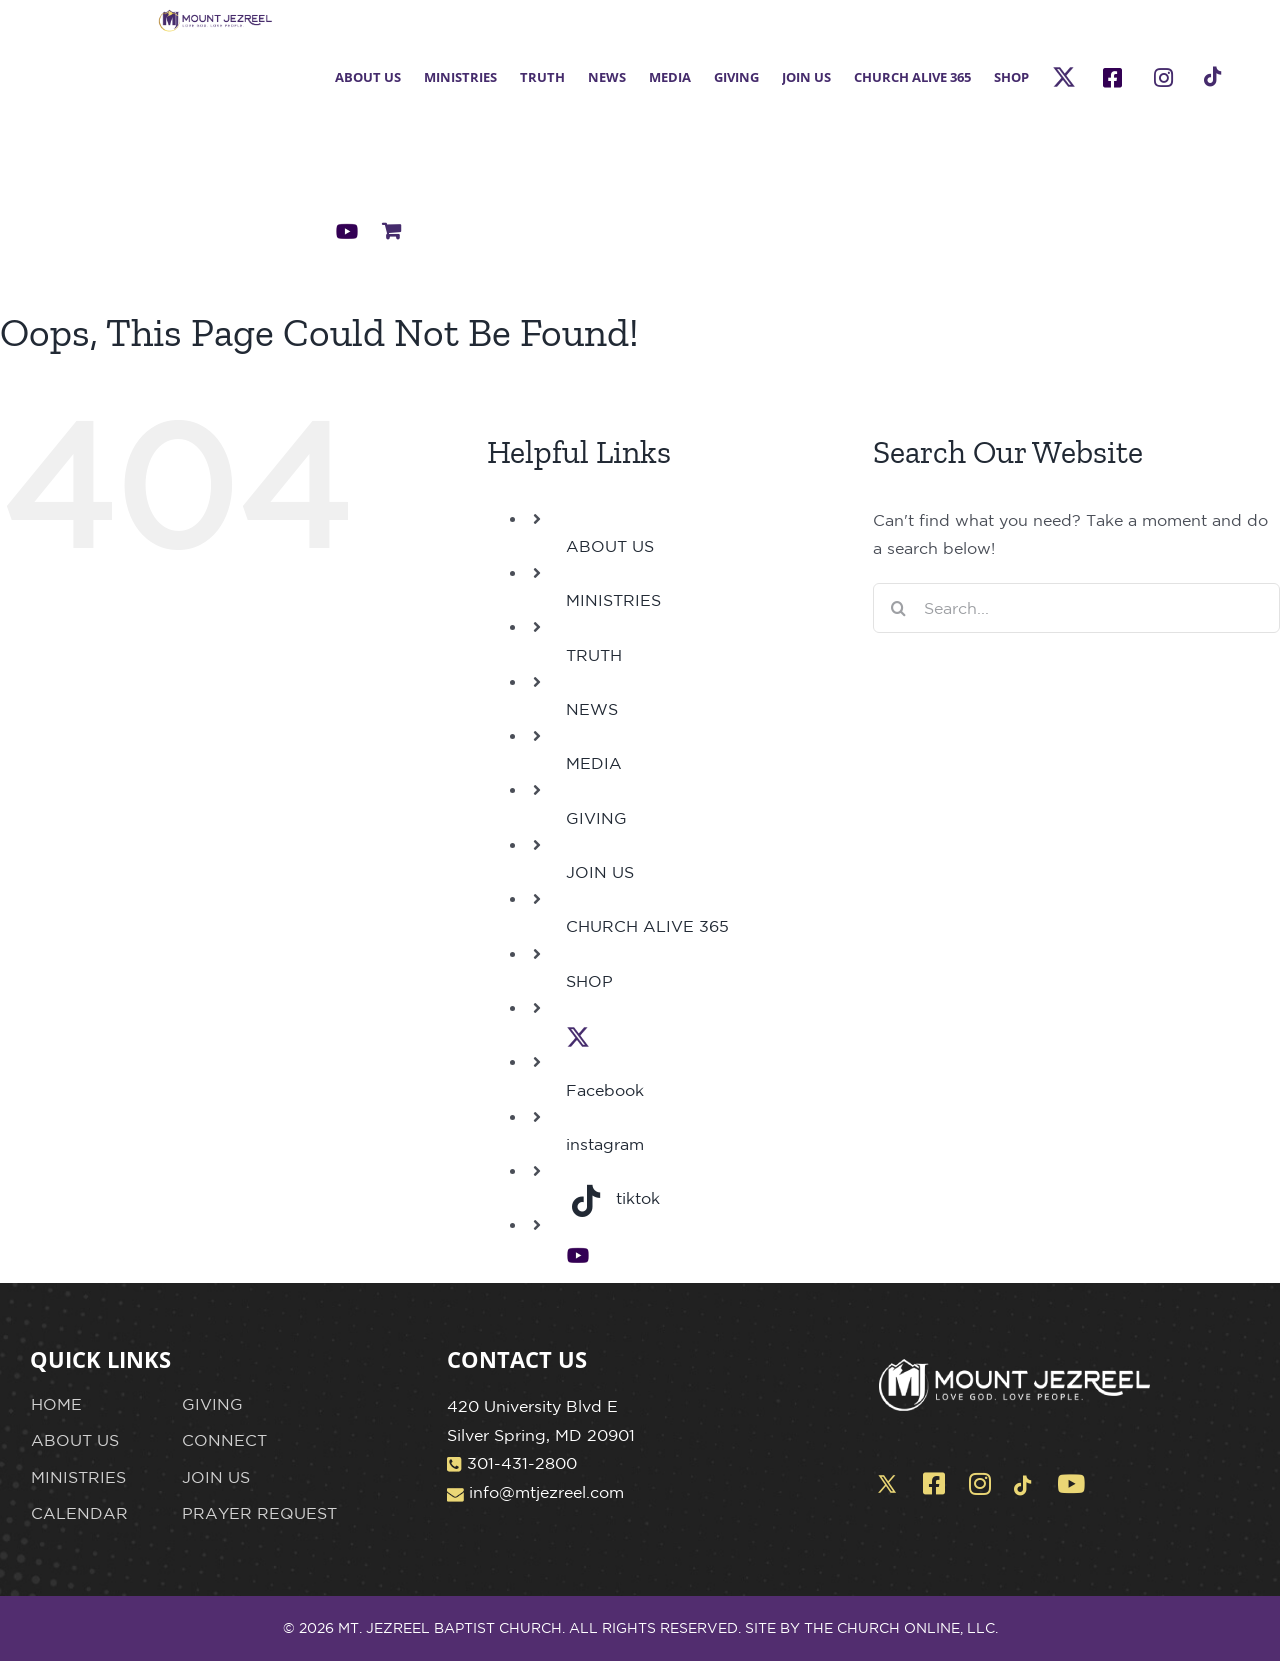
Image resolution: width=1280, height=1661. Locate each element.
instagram (605, 1144)
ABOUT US (610, 546)
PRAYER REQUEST (259, 1513)
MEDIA (594, 763)
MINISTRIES (613, 600)
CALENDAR (79, 1513)
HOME (56, 1404)
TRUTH (594, 655)
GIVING (596, 818)
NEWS (592, 709)
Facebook (605, 1090)
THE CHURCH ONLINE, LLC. (901, 1628)
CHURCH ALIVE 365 (647, 926)
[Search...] (1076, 608)
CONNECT (224, 1440)
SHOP (589, 981)
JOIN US (600, 872)
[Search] (898, 608)
